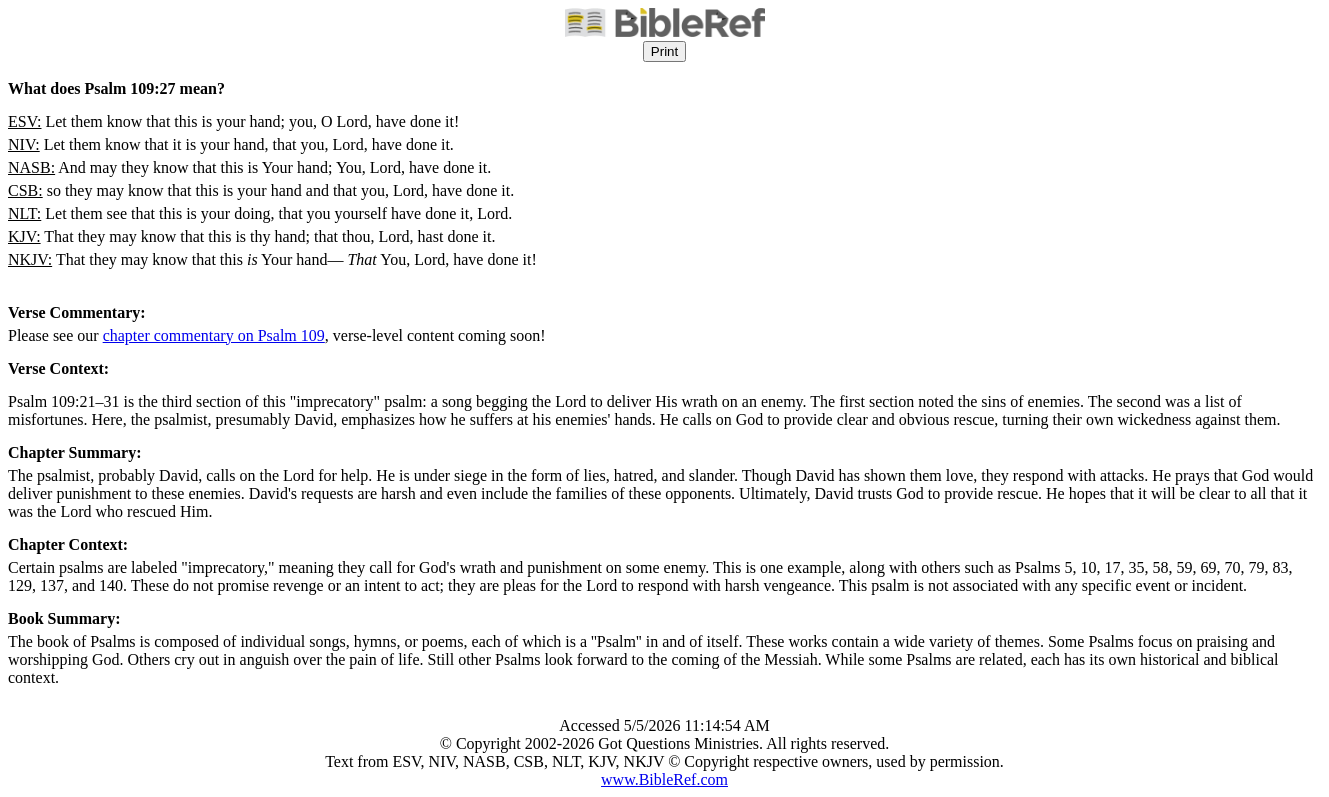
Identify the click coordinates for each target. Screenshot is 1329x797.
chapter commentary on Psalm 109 (214, 335)
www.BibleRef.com (664, 779)
